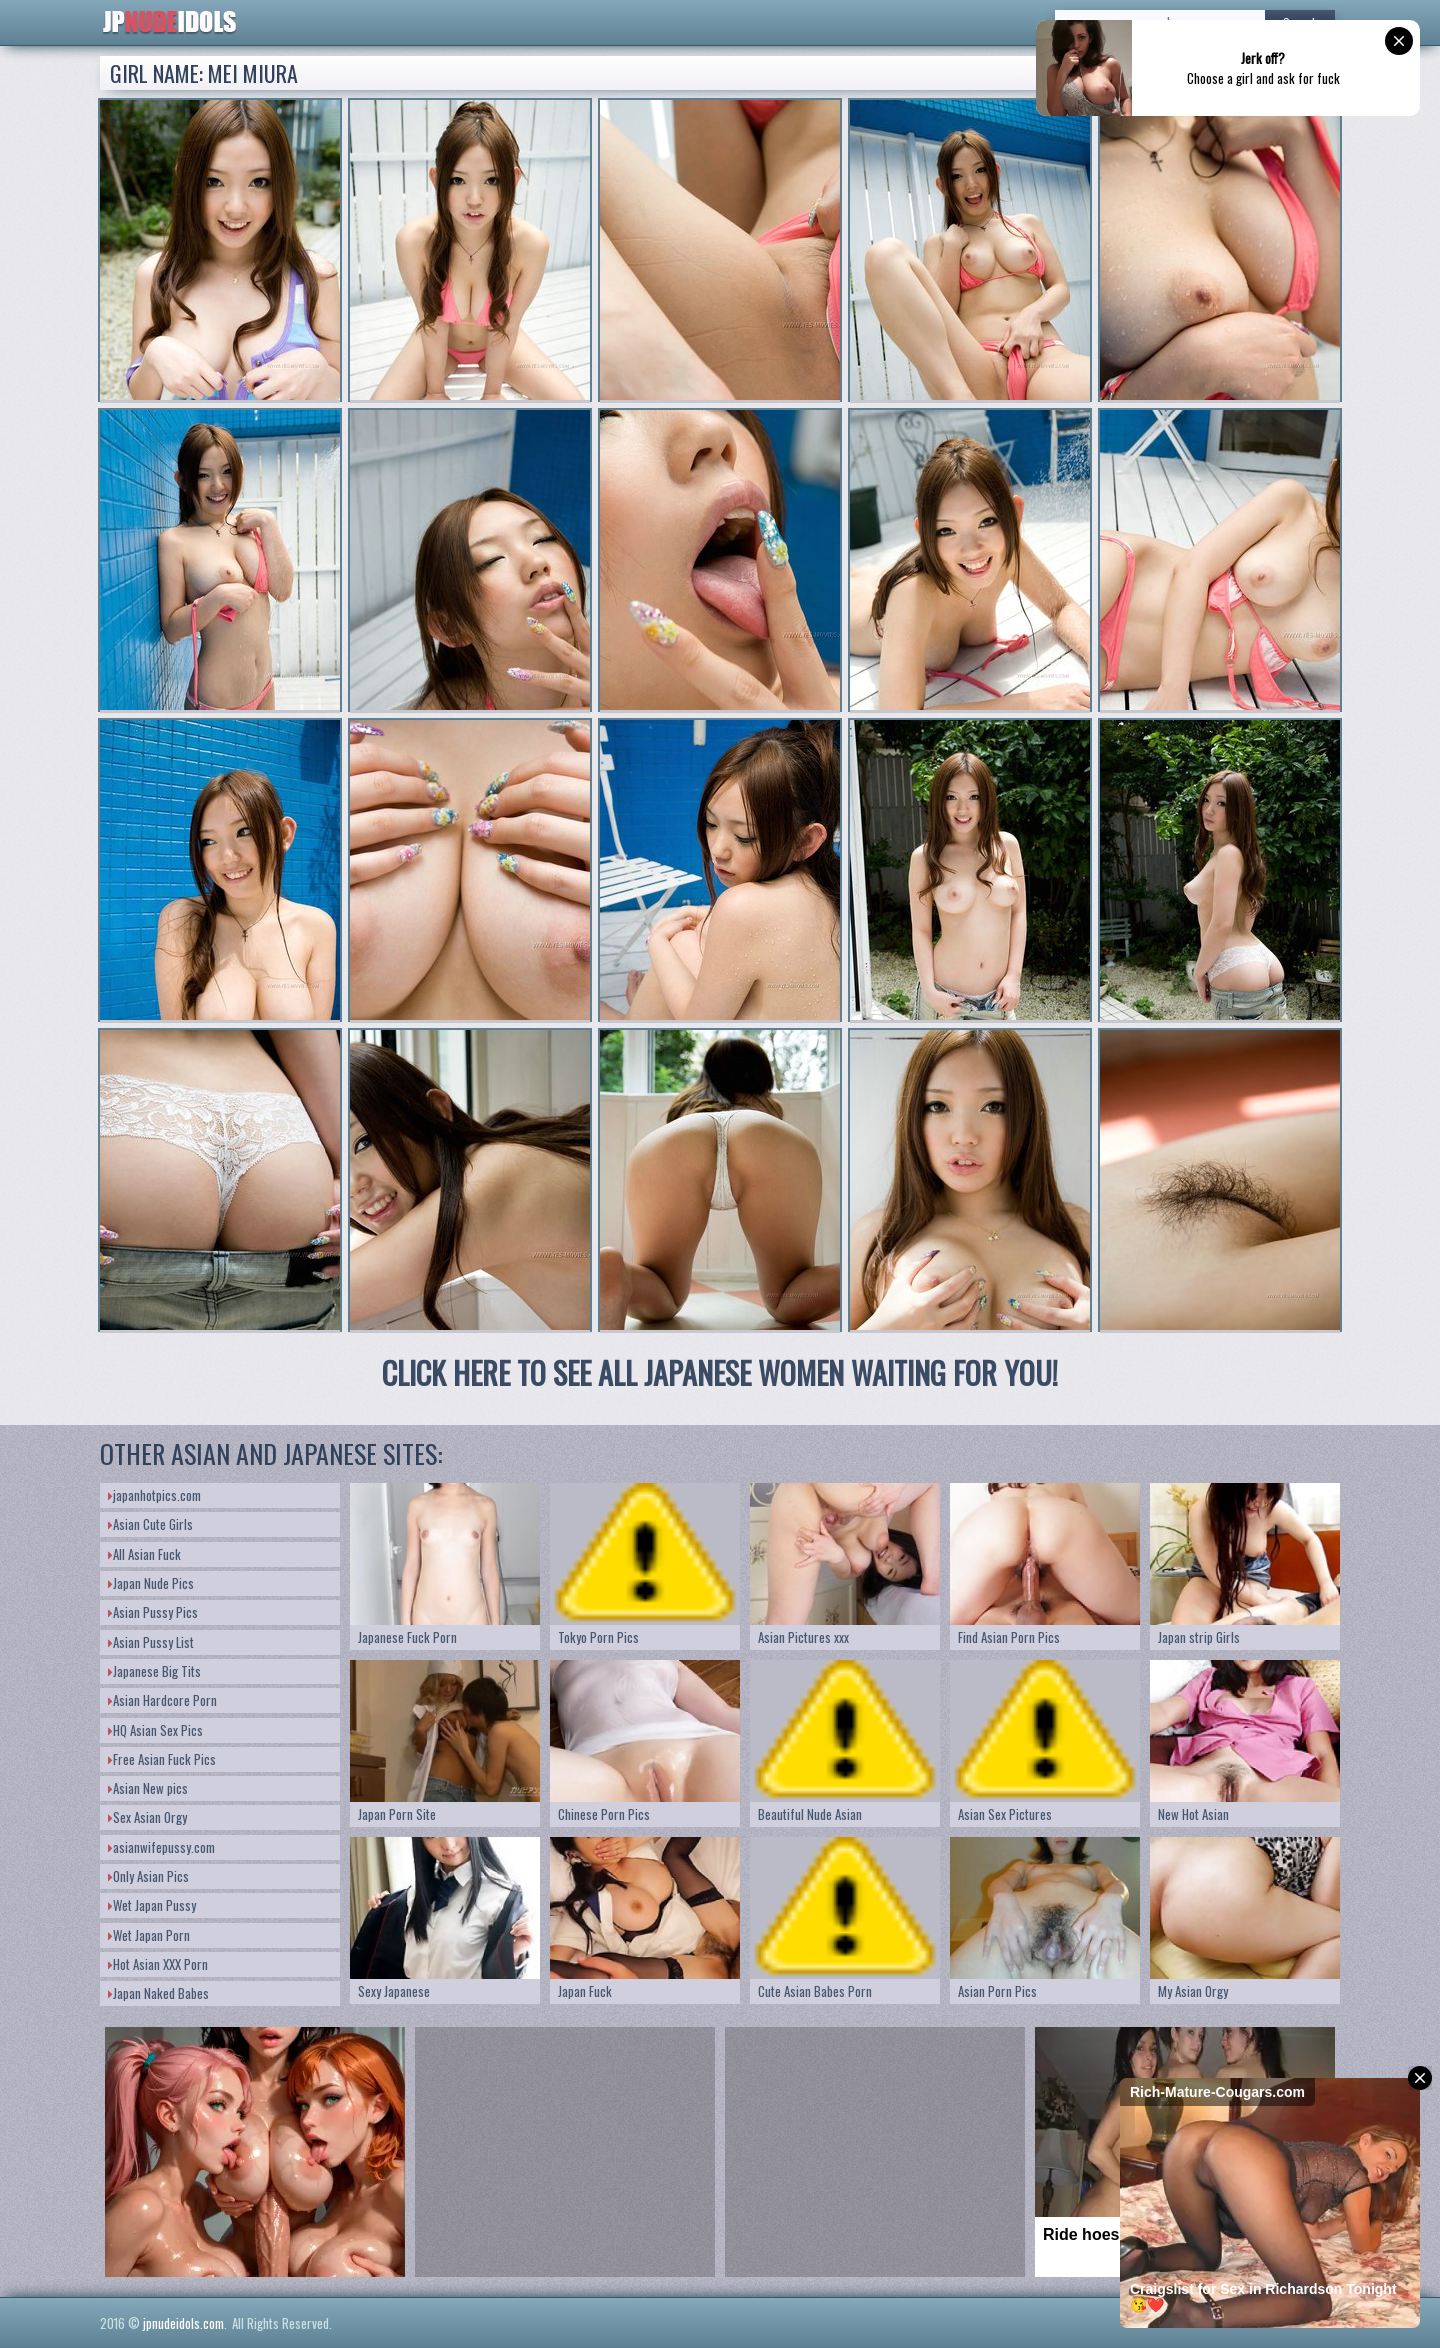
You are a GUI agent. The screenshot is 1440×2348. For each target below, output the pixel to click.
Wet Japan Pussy (152, 1905)
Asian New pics (148, 1788)
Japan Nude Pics (151, 1583)
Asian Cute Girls (150, 1524)
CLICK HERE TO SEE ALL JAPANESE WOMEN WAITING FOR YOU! (720, 1372)
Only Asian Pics (148, 1876)
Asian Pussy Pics (153, 1612)
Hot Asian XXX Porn (158, 1964)
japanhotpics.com (154, 1495)
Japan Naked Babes (158, 1993)
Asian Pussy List (151, 1642)
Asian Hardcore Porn (162, 1700)
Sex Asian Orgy (147, 1817)
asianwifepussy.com (161, 1847)
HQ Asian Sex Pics (155, 1730)
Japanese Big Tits (154, 1671)
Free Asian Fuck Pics (162, 1759)
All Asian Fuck (144, 1554)
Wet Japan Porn (149, 1935)
